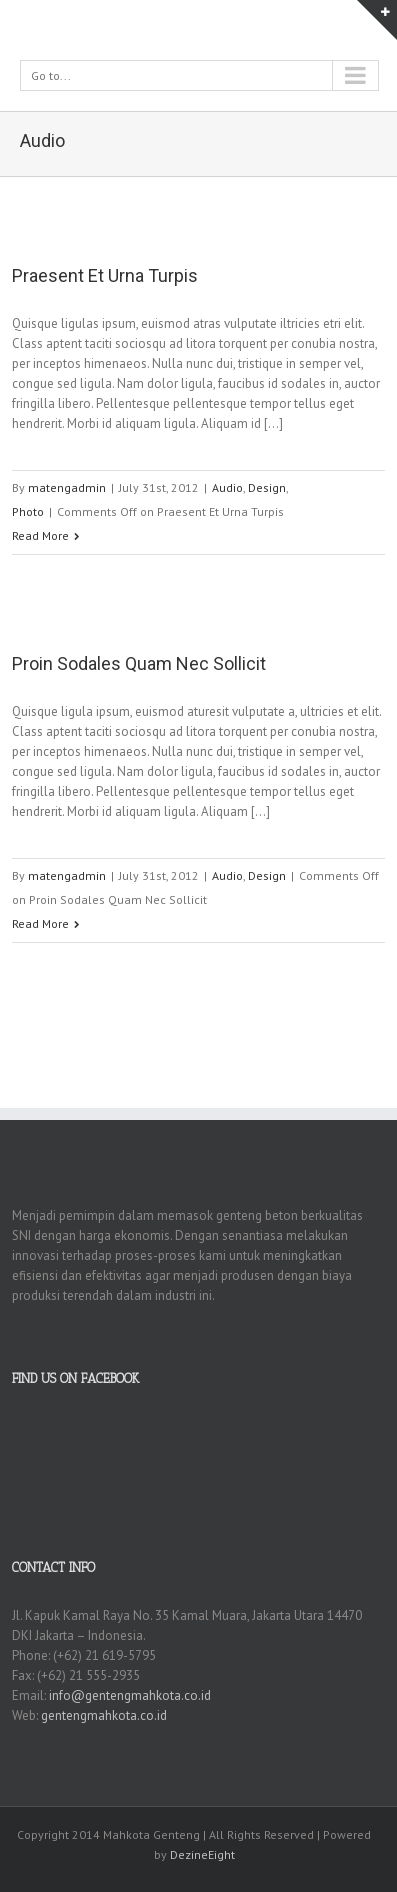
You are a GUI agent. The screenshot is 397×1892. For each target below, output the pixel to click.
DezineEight (202, 1854)
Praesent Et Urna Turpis (105, 275)
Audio (227, 487)
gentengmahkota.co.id (104, 1715)
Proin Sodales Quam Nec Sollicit (139, 663)
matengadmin (67, 487)
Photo (28, 511)
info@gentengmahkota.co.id (130, 1695)
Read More (40, 535)
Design (267, 487)
